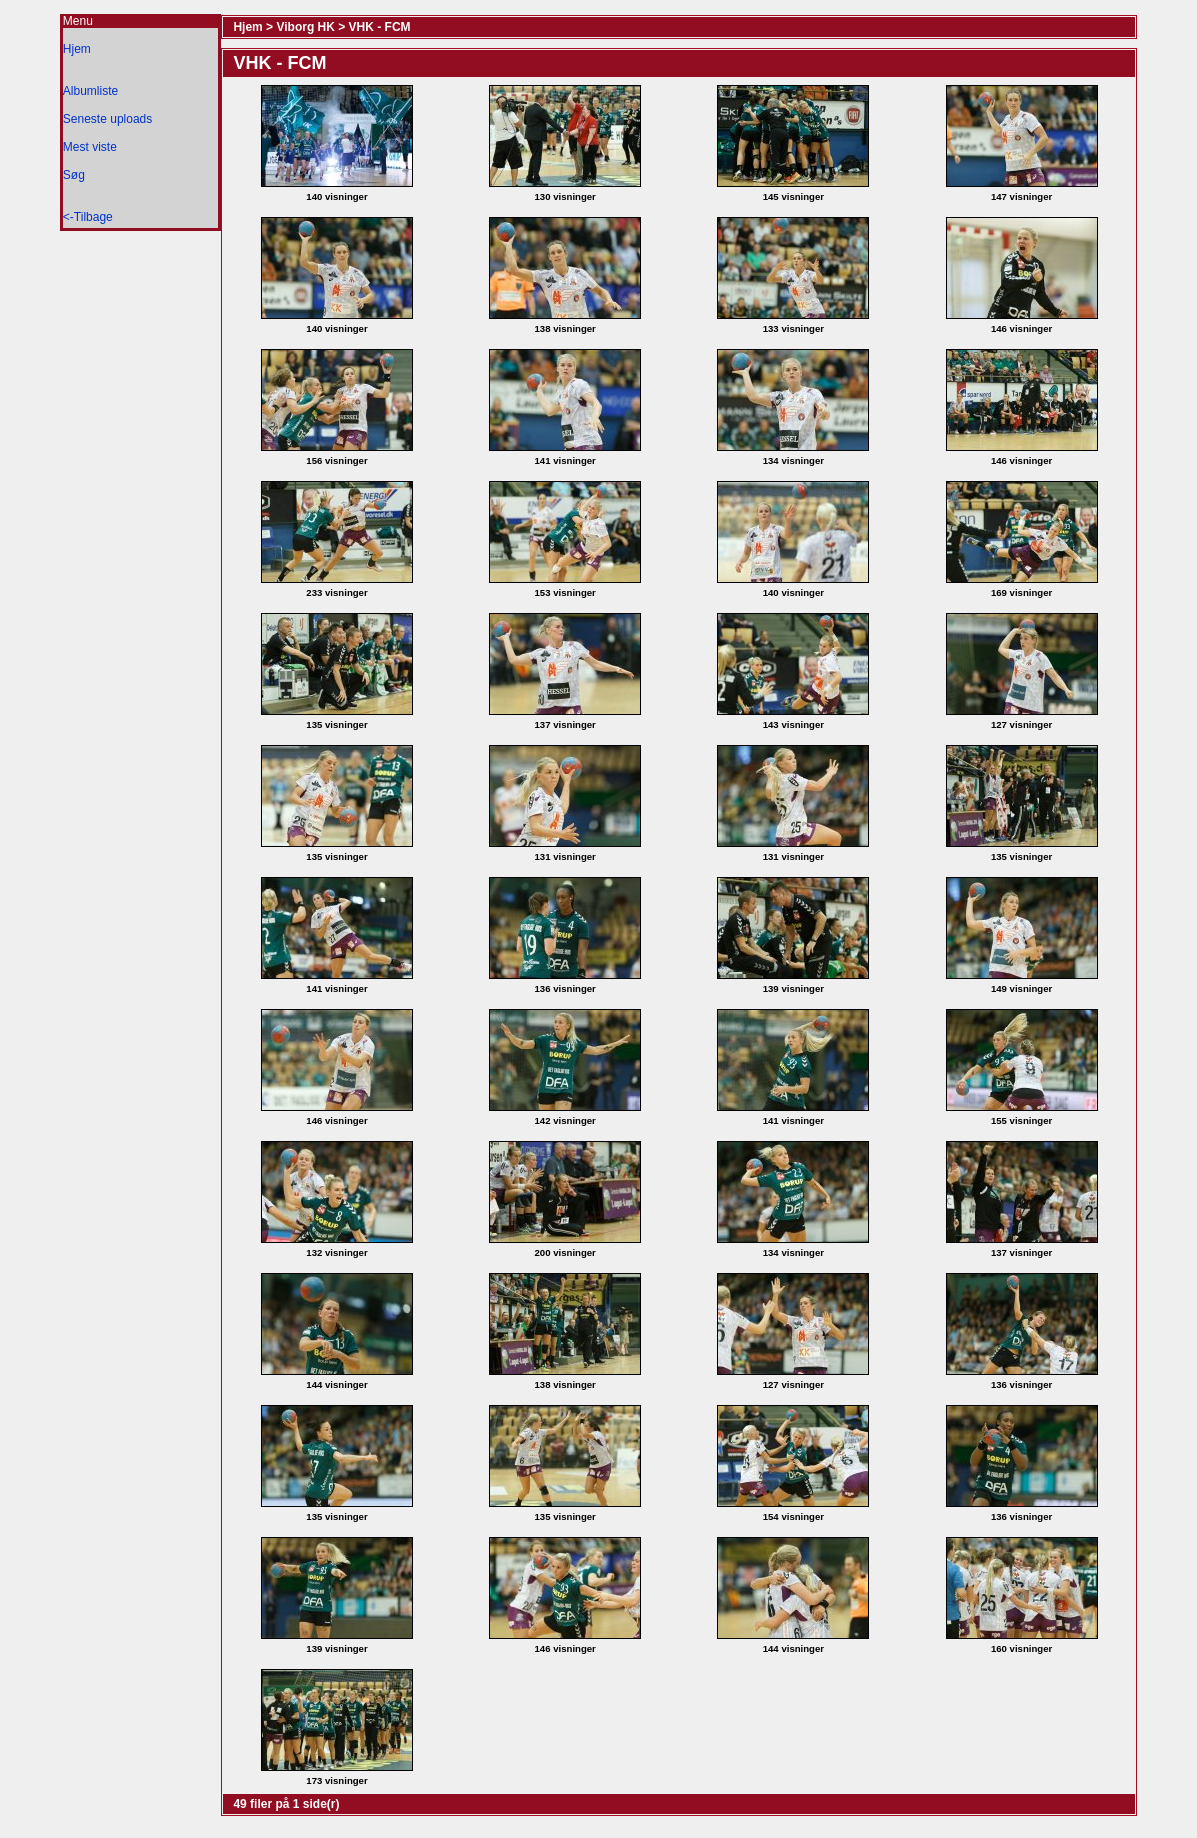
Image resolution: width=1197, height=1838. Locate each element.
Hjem (77, 49)
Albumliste (90, 91)
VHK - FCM (380, 27)
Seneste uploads (107, 119)
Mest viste (90, 147)
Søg (74, 175)
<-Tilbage (88, 217)
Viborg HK (305, 27)
